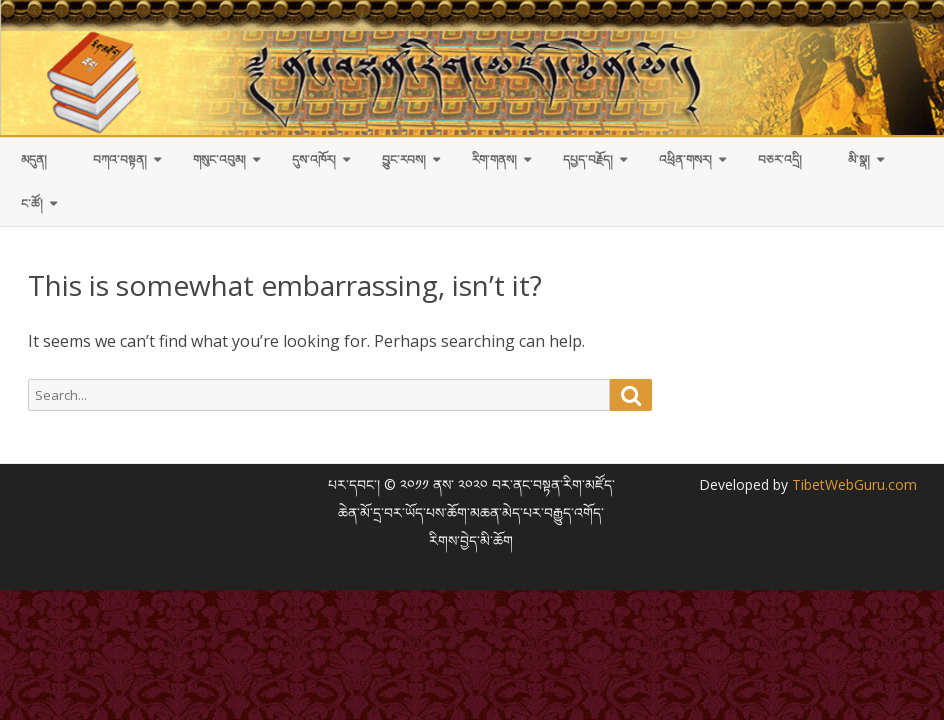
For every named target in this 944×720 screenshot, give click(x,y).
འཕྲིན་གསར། (685, 159)
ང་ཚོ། (32, 203)
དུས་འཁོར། (314, 159)
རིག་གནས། (494, 159)
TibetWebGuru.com (852, 484)
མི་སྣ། (859, 159)
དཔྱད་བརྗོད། (588, 159)
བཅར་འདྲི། (780, 159)
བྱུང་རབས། (404, 159)
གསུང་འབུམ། (219, 159)
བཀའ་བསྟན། (120, 159)
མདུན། (34, 159)
